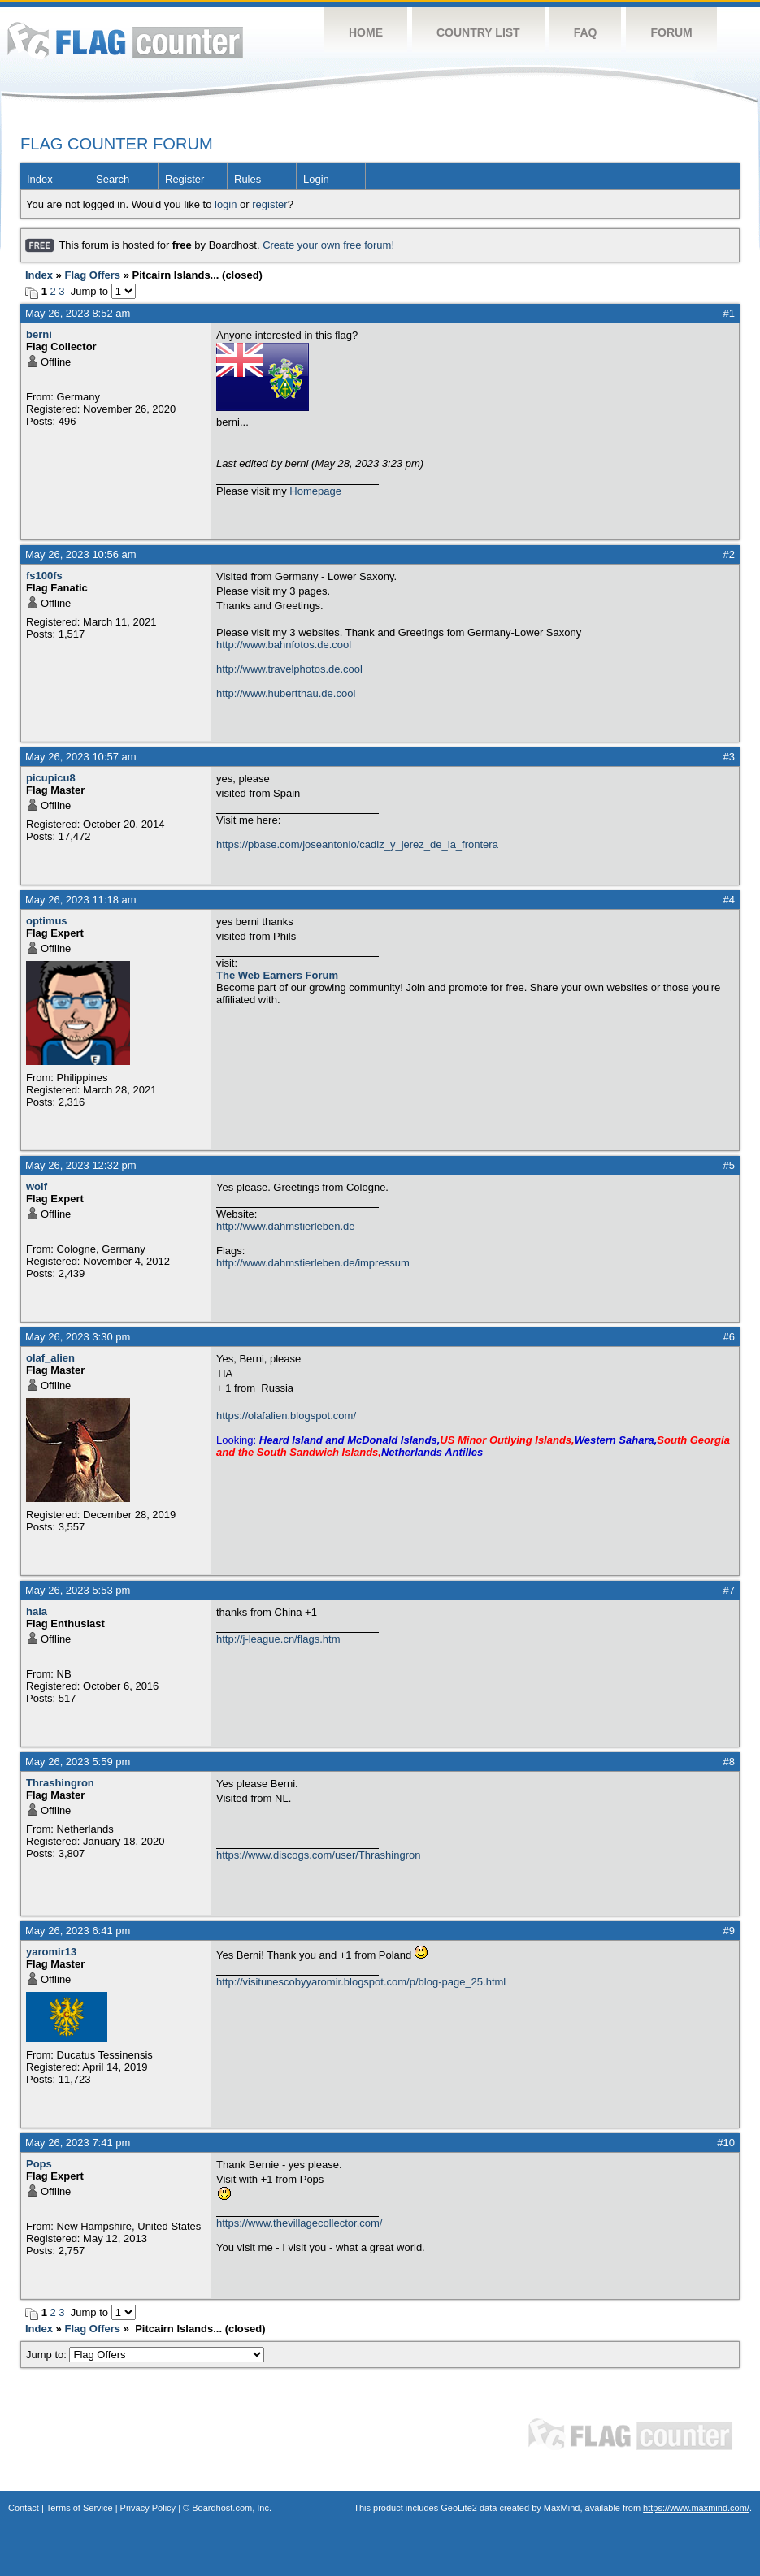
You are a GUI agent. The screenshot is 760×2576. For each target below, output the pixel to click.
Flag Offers (92, 275)
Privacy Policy (148, 2508)
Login (316, 179)
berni (39, 334)
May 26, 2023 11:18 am (81, 900)
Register (184, 179)
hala (36, 1611)
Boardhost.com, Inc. (231, 2508)
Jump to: (145, 2354)
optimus (46, 921)
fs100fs (44, 575)
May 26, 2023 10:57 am (81, 757)
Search (112, 179)
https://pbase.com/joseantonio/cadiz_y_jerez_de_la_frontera (357, 844)
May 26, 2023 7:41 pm (77, 2143)
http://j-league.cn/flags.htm (278, 1639)
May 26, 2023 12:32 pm (81, 1165)
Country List (478, 32)
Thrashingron (60, 1783)
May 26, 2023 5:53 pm (77, 1590)
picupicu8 (51, 778)
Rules (247, 179)
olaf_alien (50, 1358)
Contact (23, 2508)
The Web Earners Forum (277, 975)
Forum (671, 32)
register (269, 204)
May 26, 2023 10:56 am (81, 554)
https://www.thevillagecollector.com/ (299, 2223)
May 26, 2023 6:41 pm (77, 1930)
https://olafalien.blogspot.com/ (286, 1415)
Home (366, 32)
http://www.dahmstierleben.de (285, 1226)
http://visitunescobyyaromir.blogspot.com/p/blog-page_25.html (361, 1982)
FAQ (585, 32)
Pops (39, 2164)
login (226, 204)
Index (40, 179)
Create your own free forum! (328, 245)
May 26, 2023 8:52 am (77, 313)
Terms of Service (79, 2508)
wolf (36, 1186)
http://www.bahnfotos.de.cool (283, 645)
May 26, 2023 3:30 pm (77, 1337)
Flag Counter (125, 40)
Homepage (315, 491)
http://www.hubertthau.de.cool (285, 693)
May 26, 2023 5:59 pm (77, 1762)
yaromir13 (51, 1952)
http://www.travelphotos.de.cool (289, 669)
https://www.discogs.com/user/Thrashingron (318, 1855)
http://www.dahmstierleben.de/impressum (313, 1263)
